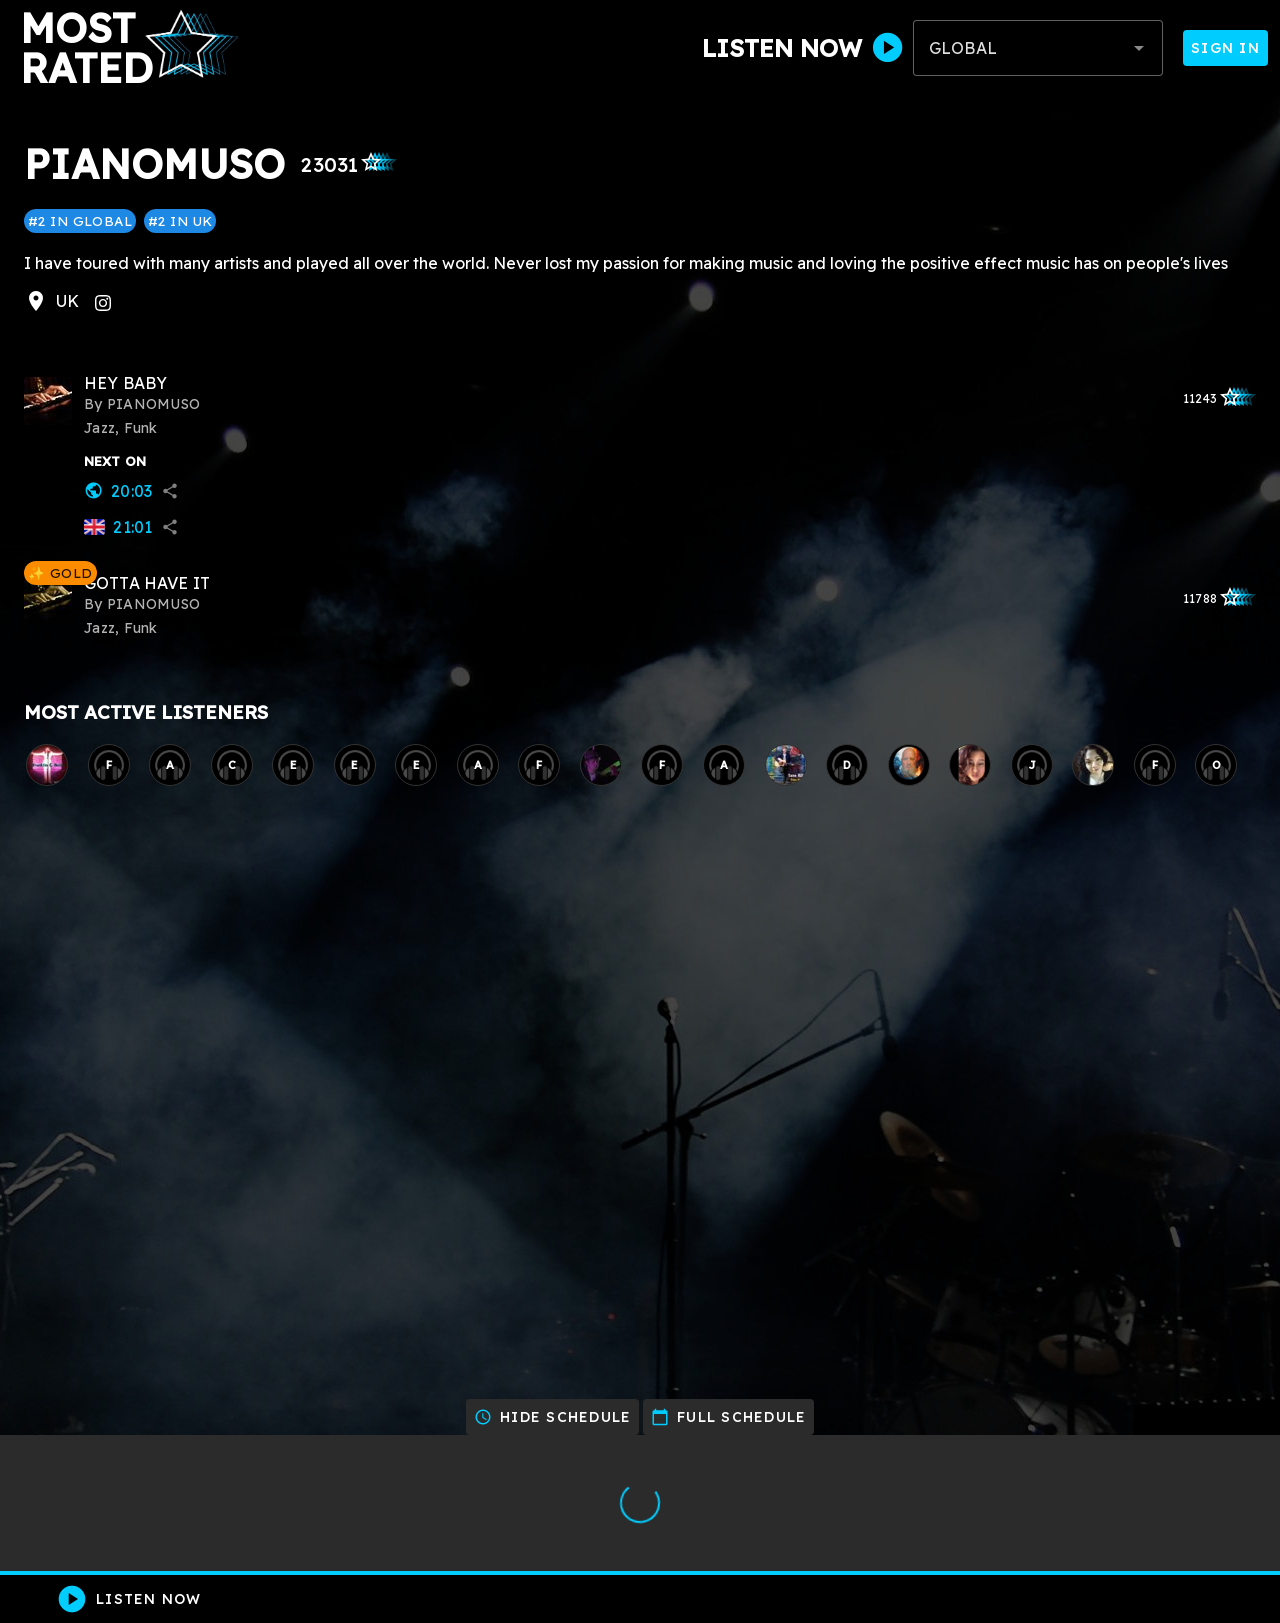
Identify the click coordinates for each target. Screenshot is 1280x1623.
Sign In (1225, 48)
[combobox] (1038, 48)
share (170, 491)
